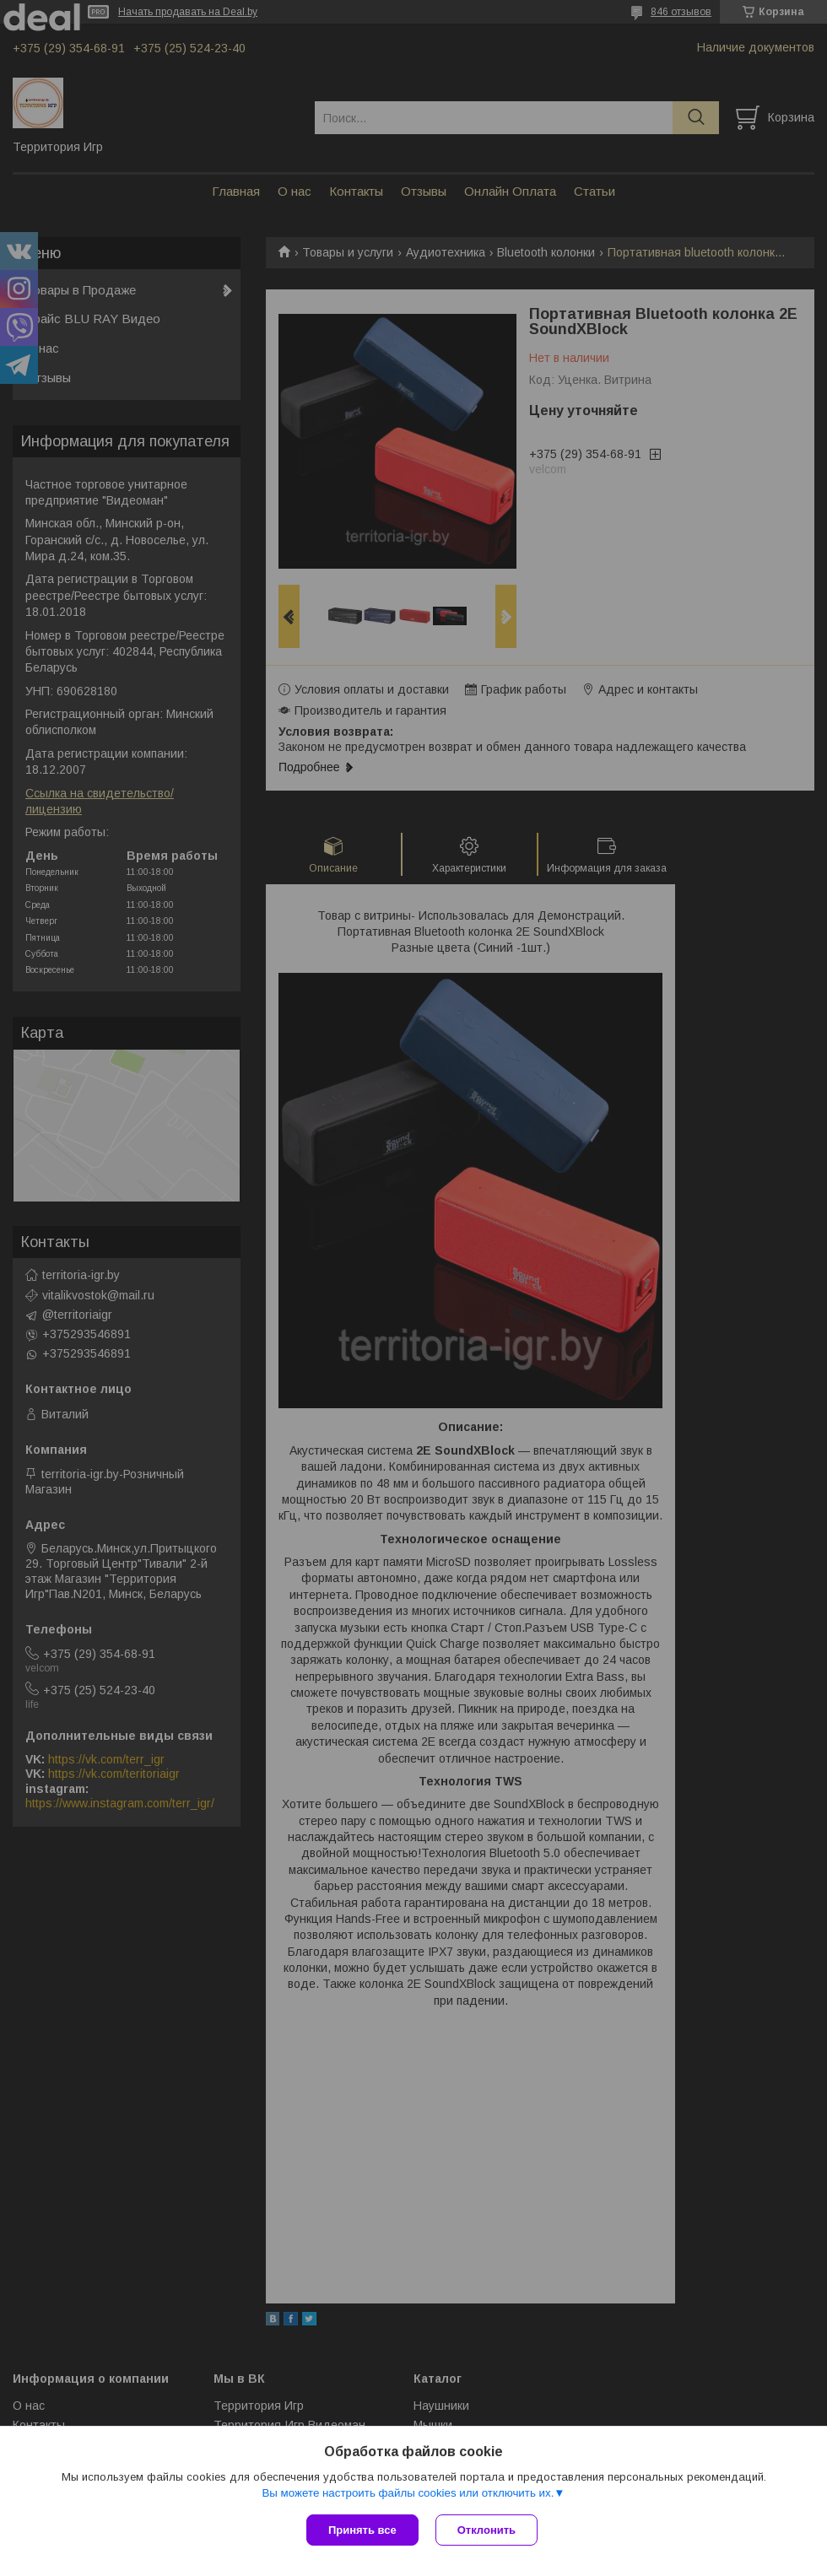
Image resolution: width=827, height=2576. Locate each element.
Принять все (362, 2530)
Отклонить (486, 2530)
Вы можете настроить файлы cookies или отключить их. (408, 2493)
